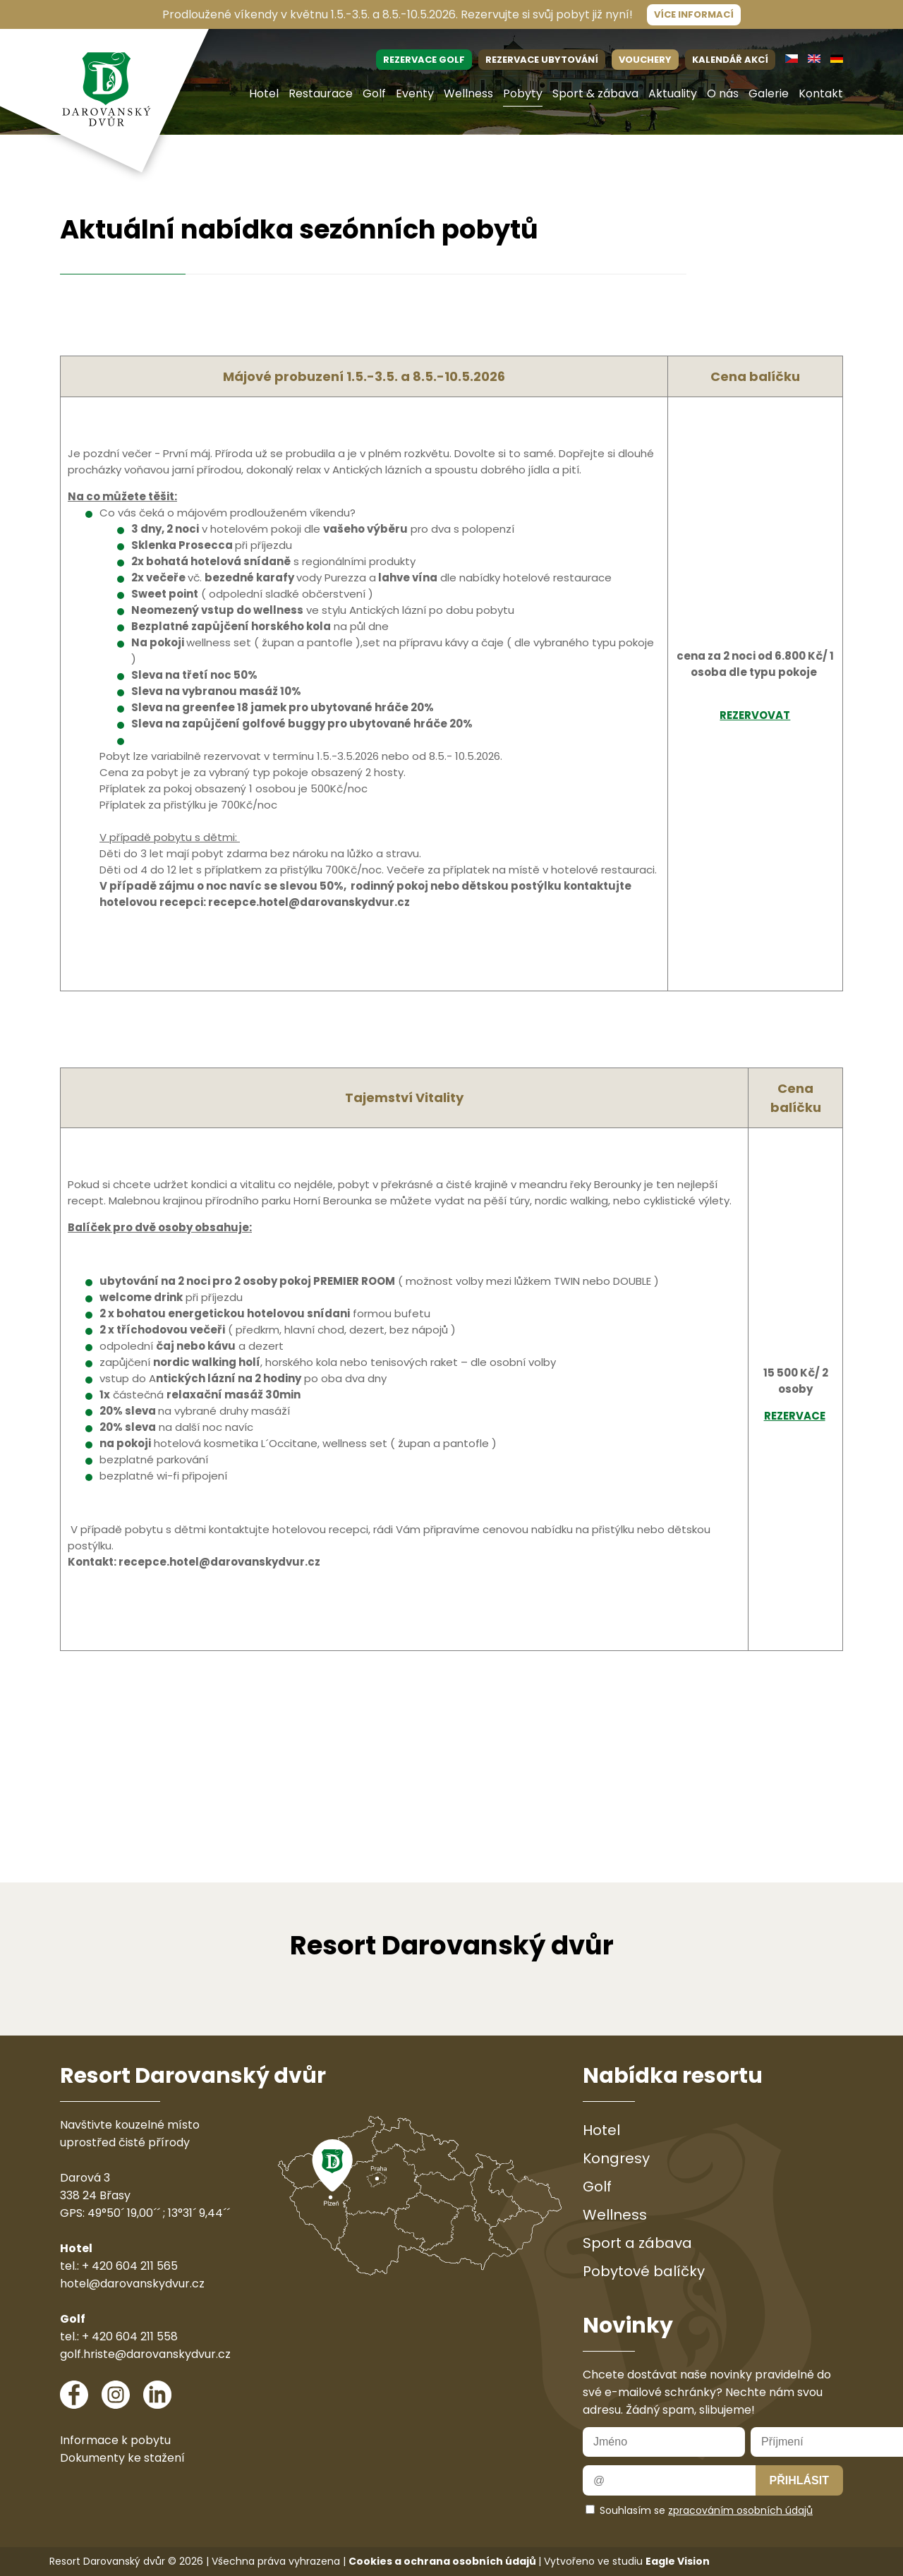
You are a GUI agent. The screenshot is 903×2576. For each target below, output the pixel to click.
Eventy (415, 93)
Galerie (769, 93)
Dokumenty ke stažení (122, 2458)
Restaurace (321, 93)
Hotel (264, 93)
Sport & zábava (595, 93)
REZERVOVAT (755, 715)
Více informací (694, 14)
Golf (374, 93)
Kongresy (616, 2158)
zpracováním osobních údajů (740, 2510)
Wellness (468, 93)
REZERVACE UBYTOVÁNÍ (541, 59)
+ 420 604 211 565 (130, 2266)
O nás (723, 93)
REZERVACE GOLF (424, 59)
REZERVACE (794, 1415)
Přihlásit (799, 2480)
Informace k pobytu (115, 2440)
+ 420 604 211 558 (130, 2336)
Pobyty (523, 93)
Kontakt (821, 93)
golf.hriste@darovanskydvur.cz (145, 2354)
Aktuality (672, 93)
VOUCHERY (645, 59)
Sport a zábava (637, 2243)
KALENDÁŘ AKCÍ (730, 59)
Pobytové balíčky (644, 2271)
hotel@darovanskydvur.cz (132, 2283)
